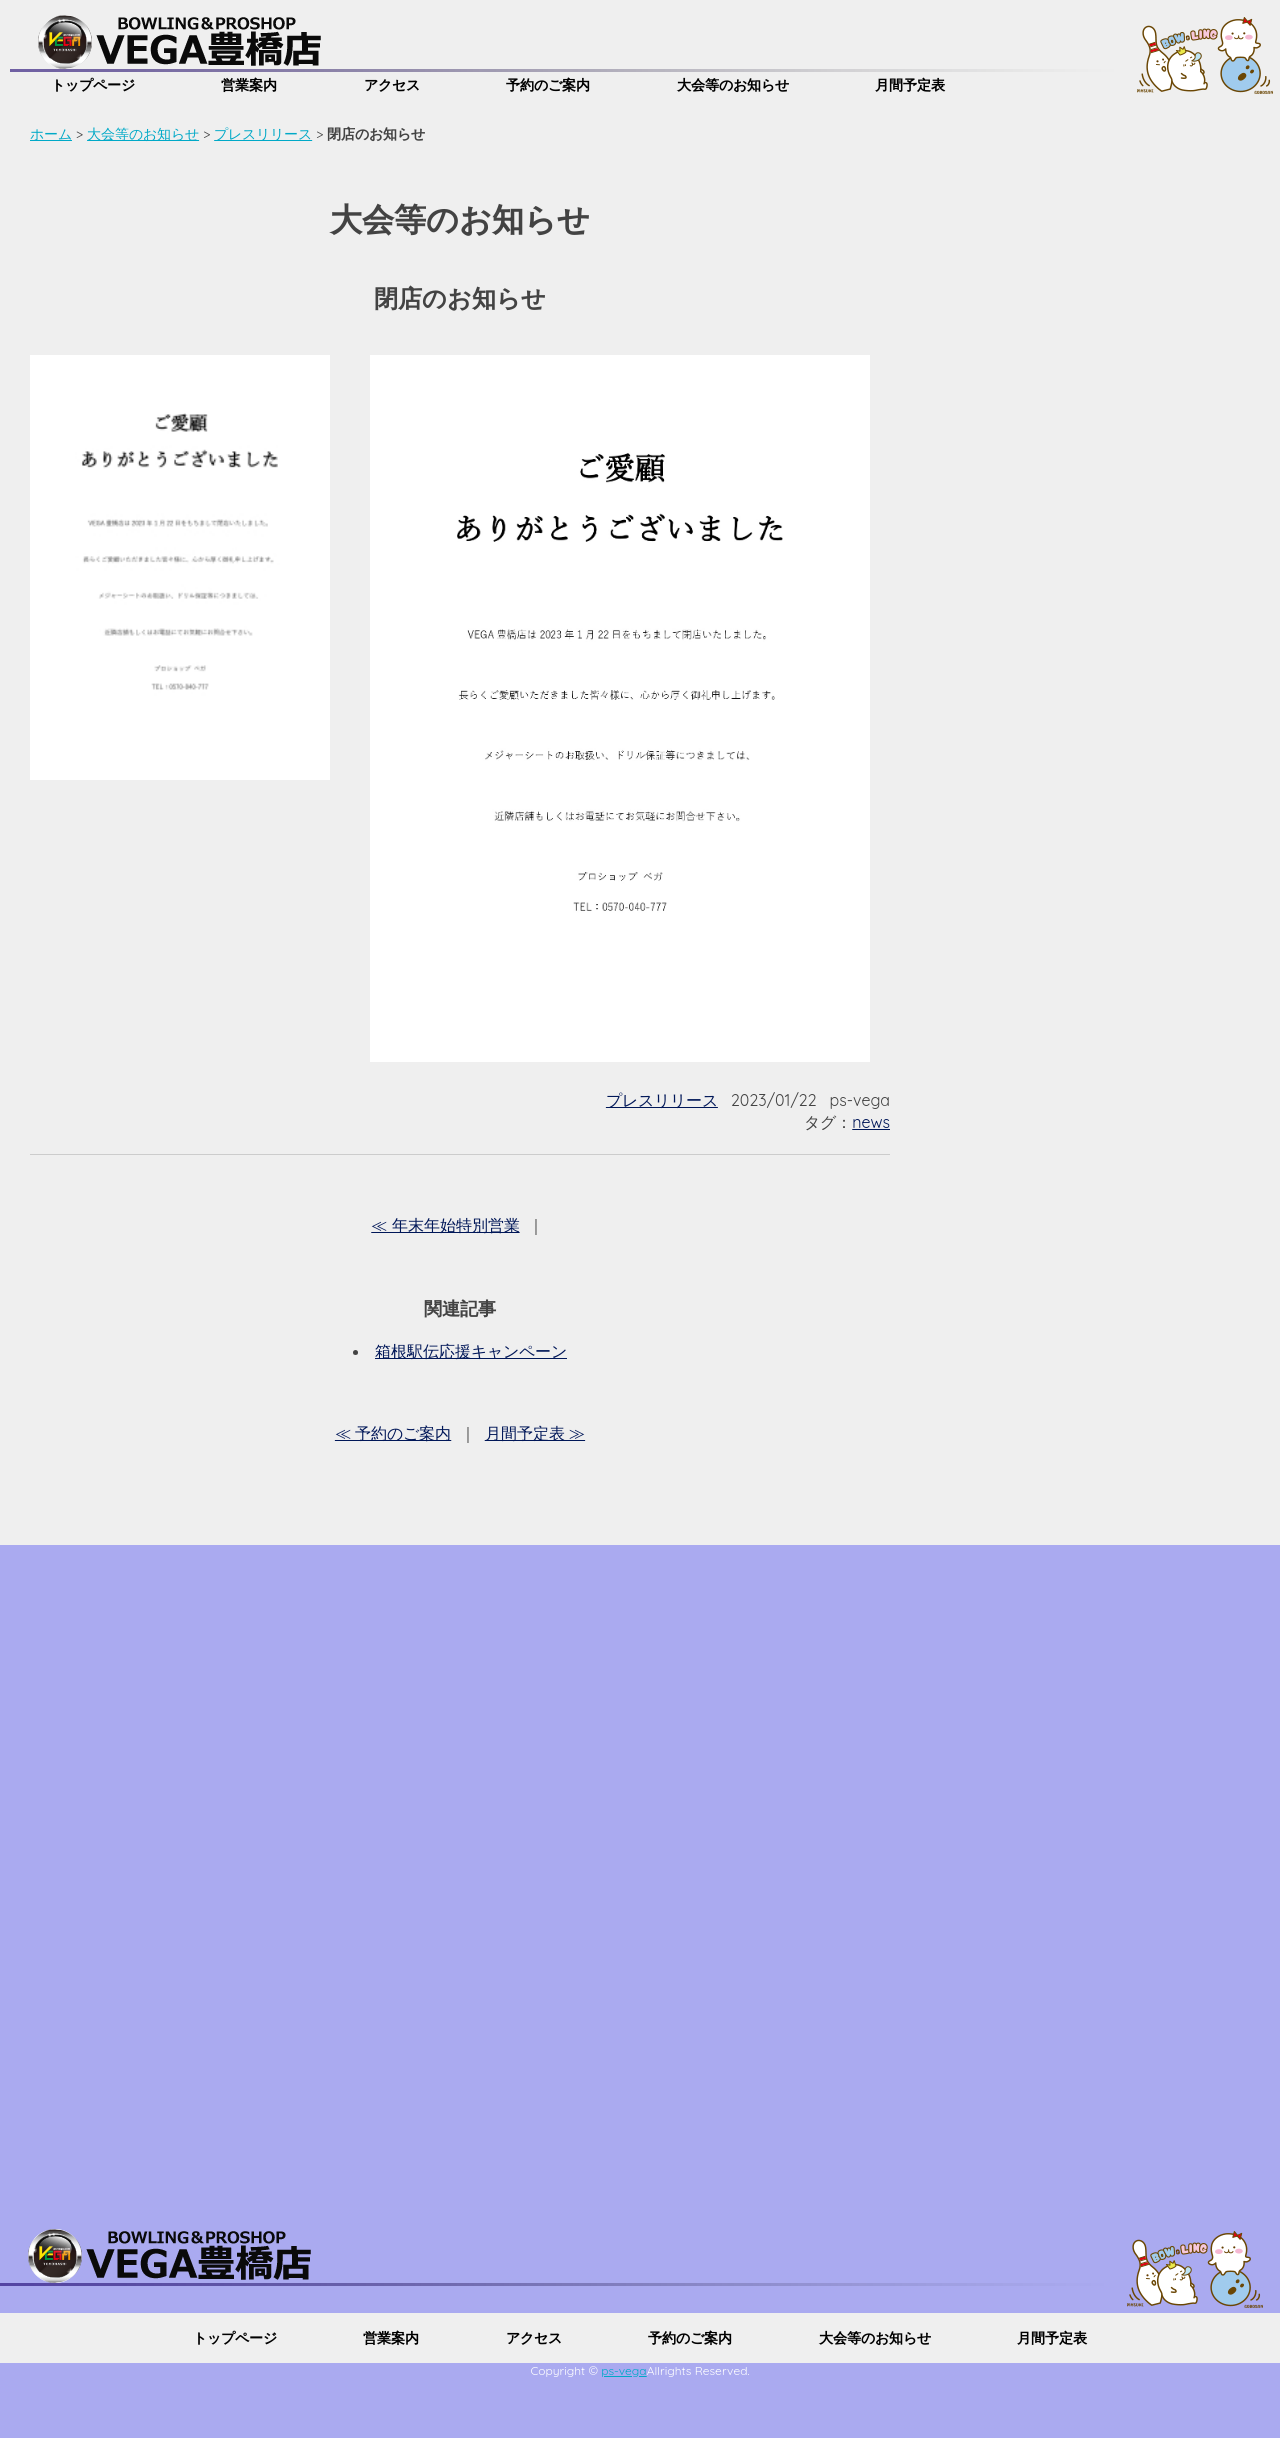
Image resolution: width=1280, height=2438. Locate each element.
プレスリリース (263, 134)
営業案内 (249, 85)
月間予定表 (910, 85)
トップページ (93, 85)
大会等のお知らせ (733, 85)
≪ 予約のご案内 (393, 1433)
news (871, 1122)
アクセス (392, 85)
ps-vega (624, 2370)
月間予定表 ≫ (535, 1433)
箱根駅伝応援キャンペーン (471, 1351)
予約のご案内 (548, 85)
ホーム (51, 134)
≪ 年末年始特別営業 (445, 1225)
